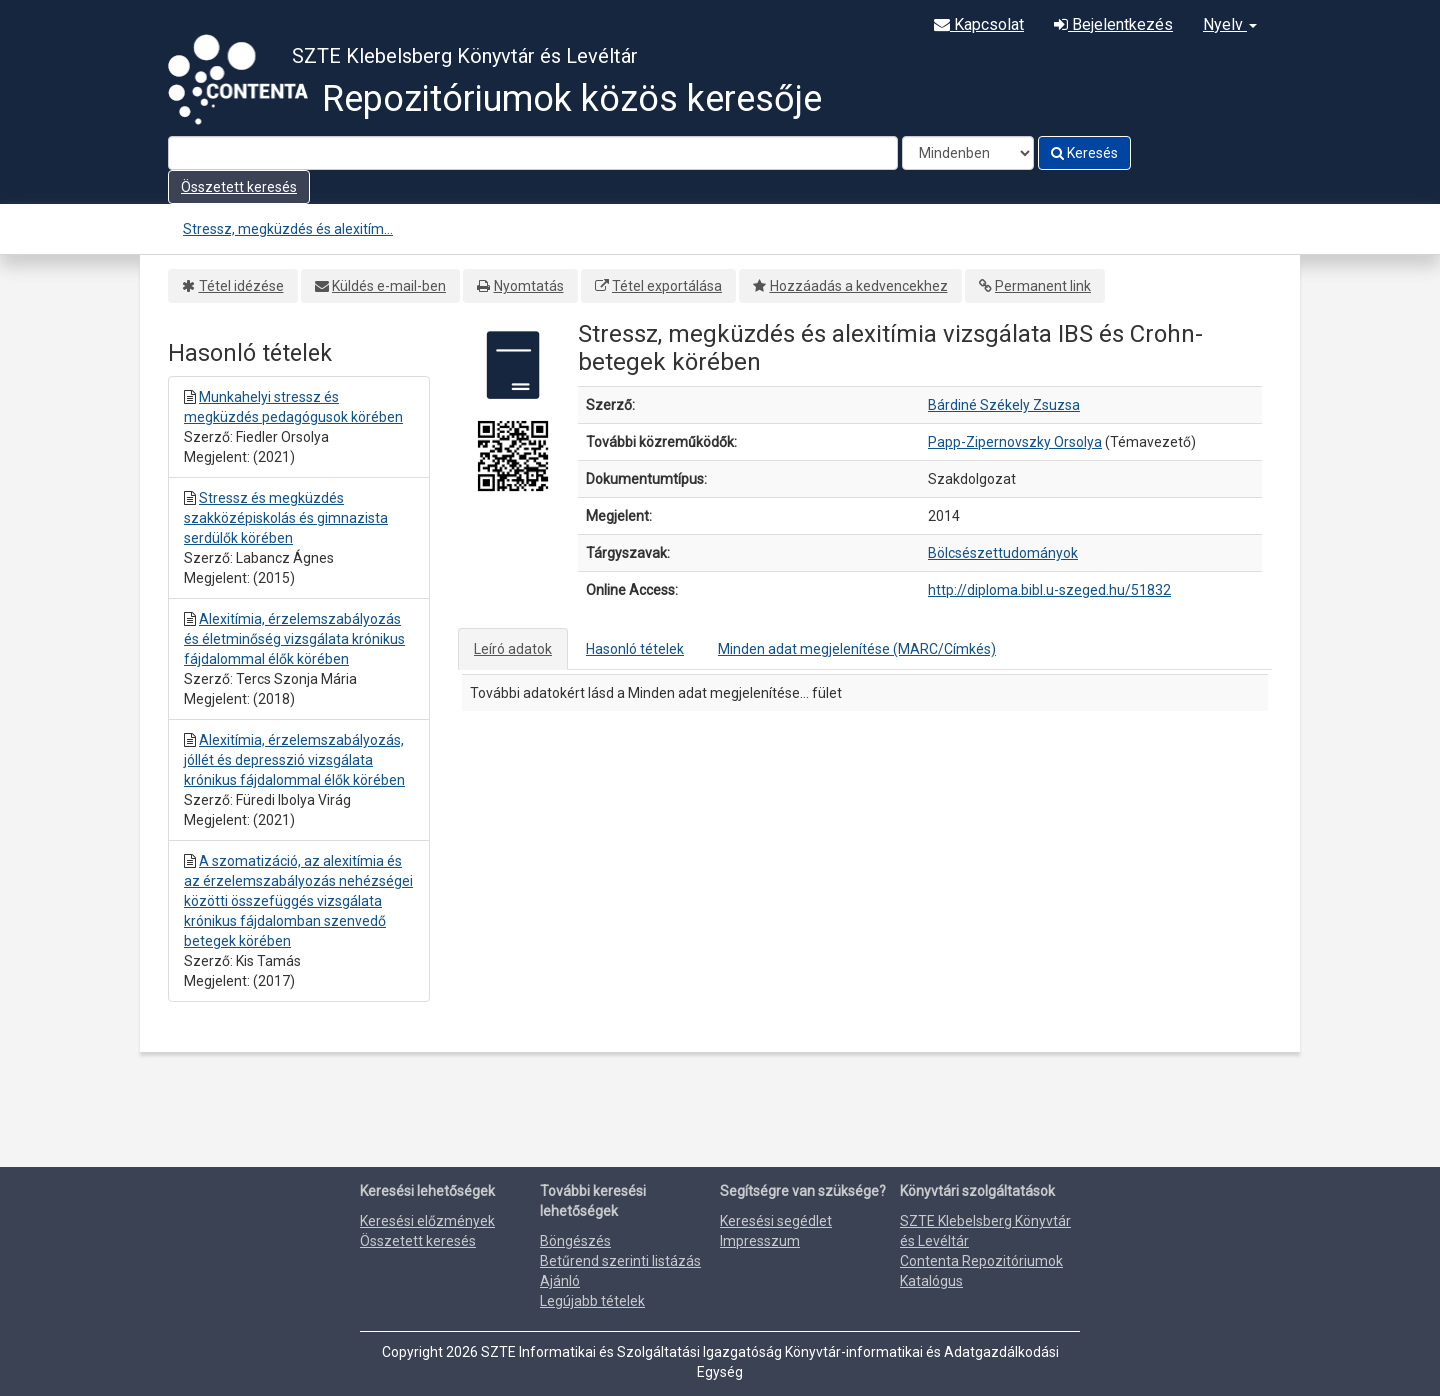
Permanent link (1043, 286)
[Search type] (968, 153)
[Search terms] (533, 153)
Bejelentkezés (1113, 24)
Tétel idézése (241, 286)
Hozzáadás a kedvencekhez (859, 286)
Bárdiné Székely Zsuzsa (1004, 405)
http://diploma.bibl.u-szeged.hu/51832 (1049, 590)
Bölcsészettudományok (1003, 553)
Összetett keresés (239, 187)
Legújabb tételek (592, 1301)
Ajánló (560, 1281)
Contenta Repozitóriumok (981, 1261)
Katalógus (931, 1281)
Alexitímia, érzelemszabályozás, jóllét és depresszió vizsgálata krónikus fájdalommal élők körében (294, 760)
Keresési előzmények (427, 1221)
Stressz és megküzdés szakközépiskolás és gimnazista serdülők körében (286, 518)
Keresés (1084, 153)
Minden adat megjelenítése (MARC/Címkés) (857, 649)
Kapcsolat (979, 24)
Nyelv (1230, 24)
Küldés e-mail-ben (389, 286)
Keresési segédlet (776, 1221)
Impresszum (760, 1241)
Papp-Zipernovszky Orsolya (1015, 442)
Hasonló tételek (635, 649)
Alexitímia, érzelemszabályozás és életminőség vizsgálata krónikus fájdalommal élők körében (294, 639)
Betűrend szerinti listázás (620, 1261)
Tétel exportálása (667, 286)
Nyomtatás (529, 286)
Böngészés (575, 1241)
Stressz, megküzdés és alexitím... (288, 229)
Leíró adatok (513, 649)
